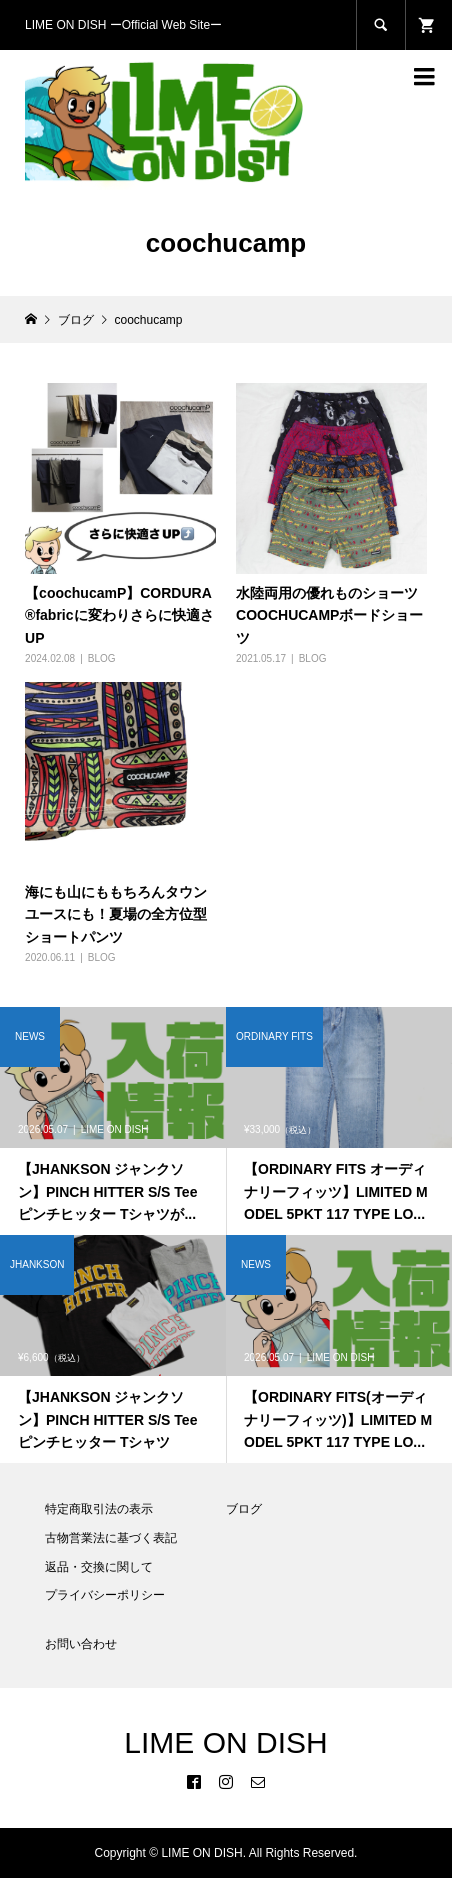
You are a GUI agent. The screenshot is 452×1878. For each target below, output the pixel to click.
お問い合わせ (81, 1644)
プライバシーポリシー (105, 1595)
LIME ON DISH (225, 1742)
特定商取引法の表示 (99, 1509)
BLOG (102, 658)
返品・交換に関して (99, 1567)
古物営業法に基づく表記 (111, 1538)
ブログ (244, 1509)
